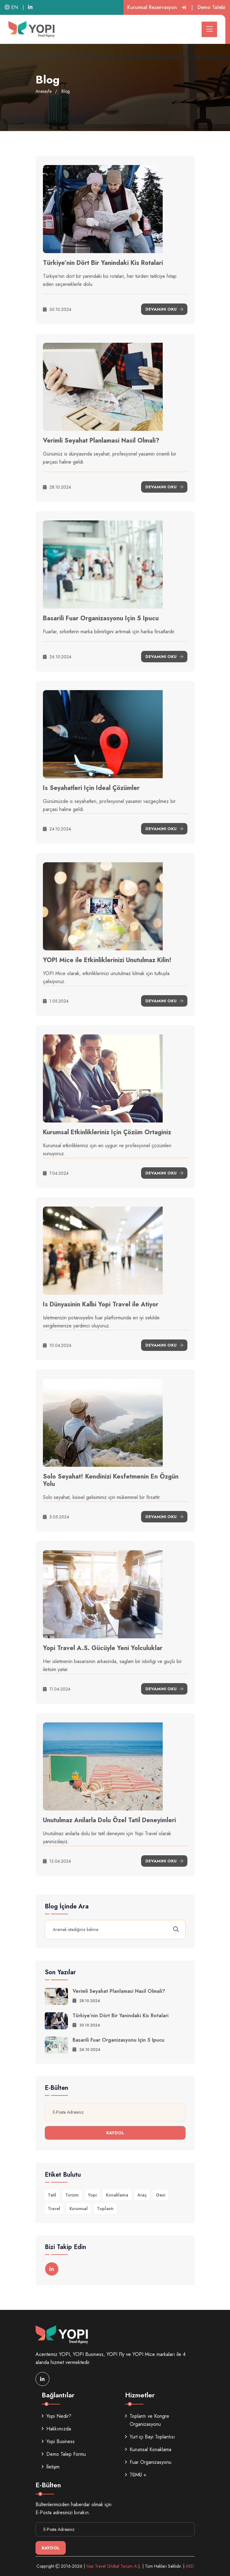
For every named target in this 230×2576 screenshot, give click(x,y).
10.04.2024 (57, 1345)
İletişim (51, 2466)
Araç (142, 2195)
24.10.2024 (57, 829)
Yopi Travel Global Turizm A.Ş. (113, 2566)
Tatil (52, 2195)
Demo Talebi (211, 7)
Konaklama (117, 2195)
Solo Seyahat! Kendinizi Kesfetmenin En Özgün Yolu (110, 1480)
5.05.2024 (56, 1517)
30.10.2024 (57, 309)
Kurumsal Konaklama (148, 2449)
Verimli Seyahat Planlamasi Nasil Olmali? (101, 440)
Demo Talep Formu (64, 2454)
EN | (14, 7)
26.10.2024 (57, 657)
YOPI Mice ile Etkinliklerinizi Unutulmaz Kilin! (107, 960)
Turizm (72, 2195)
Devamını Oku (164, 309)
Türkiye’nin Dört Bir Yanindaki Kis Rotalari (103, 262)
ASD (190, 2566)
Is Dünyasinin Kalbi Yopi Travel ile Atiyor (100, 1304)
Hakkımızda (56, 2428)
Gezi (160, 2195)
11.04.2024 (56, 1689)
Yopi (92, 2195)
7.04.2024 (56, 1173)
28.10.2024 (57, 487)
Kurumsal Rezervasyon (157, 7)
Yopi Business (58, 2441)
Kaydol (115, 2133)
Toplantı (105, 2208)
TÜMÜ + (135, 2474)
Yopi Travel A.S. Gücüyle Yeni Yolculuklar (102, 1648)
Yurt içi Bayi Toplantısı (150, 2436)
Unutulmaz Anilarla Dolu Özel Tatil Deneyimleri (109, 1820)
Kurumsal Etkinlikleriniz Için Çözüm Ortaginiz (107, 1132)
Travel (54, 2208)
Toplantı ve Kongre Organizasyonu (147, 2420)
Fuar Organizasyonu (148, 2462)
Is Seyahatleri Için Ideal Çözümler (91, 787)
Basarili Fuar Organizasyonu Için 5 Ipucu (101, 618)
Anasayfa (44, 91)
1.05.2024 (56, 1001)
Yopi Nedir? (56, 2416)
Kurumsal (78, 2208)
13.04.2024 (57, 1861)
